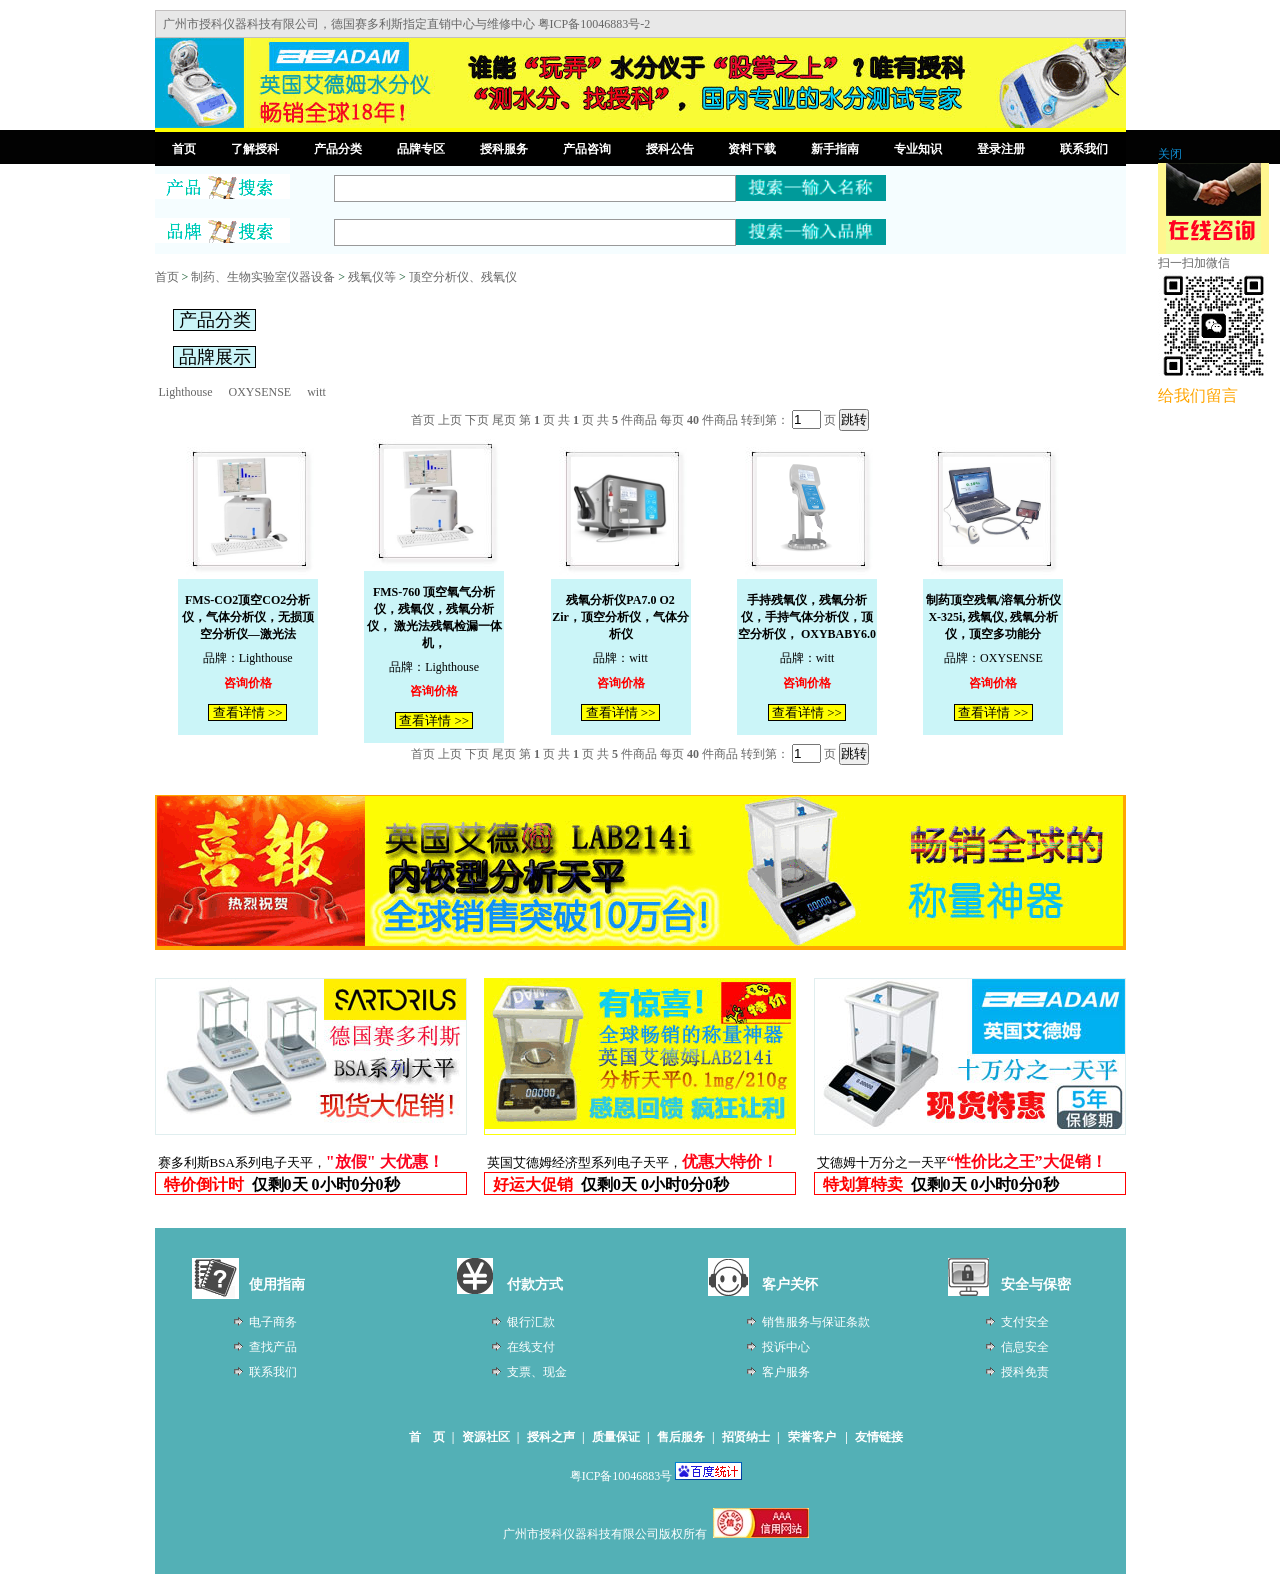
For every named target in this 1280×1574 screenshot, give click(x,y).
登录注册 (1001, 149)
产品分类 (338, 149)
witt (316, 392)
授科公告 (670, 149)
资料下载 (752, 149)
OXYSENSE (260, 392)
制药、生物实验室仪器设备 (263, 277)
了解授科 (255, 149)
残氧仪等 (372, 277)
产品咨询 (587, 149)
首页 (184, 149)
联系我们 (1084, 149)
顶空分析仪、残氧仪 (463, 277)
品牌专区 (421, 149)
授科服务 (504, 149)
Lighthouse (186, 392)
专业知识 (918, 149)
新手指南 (835, 149)
